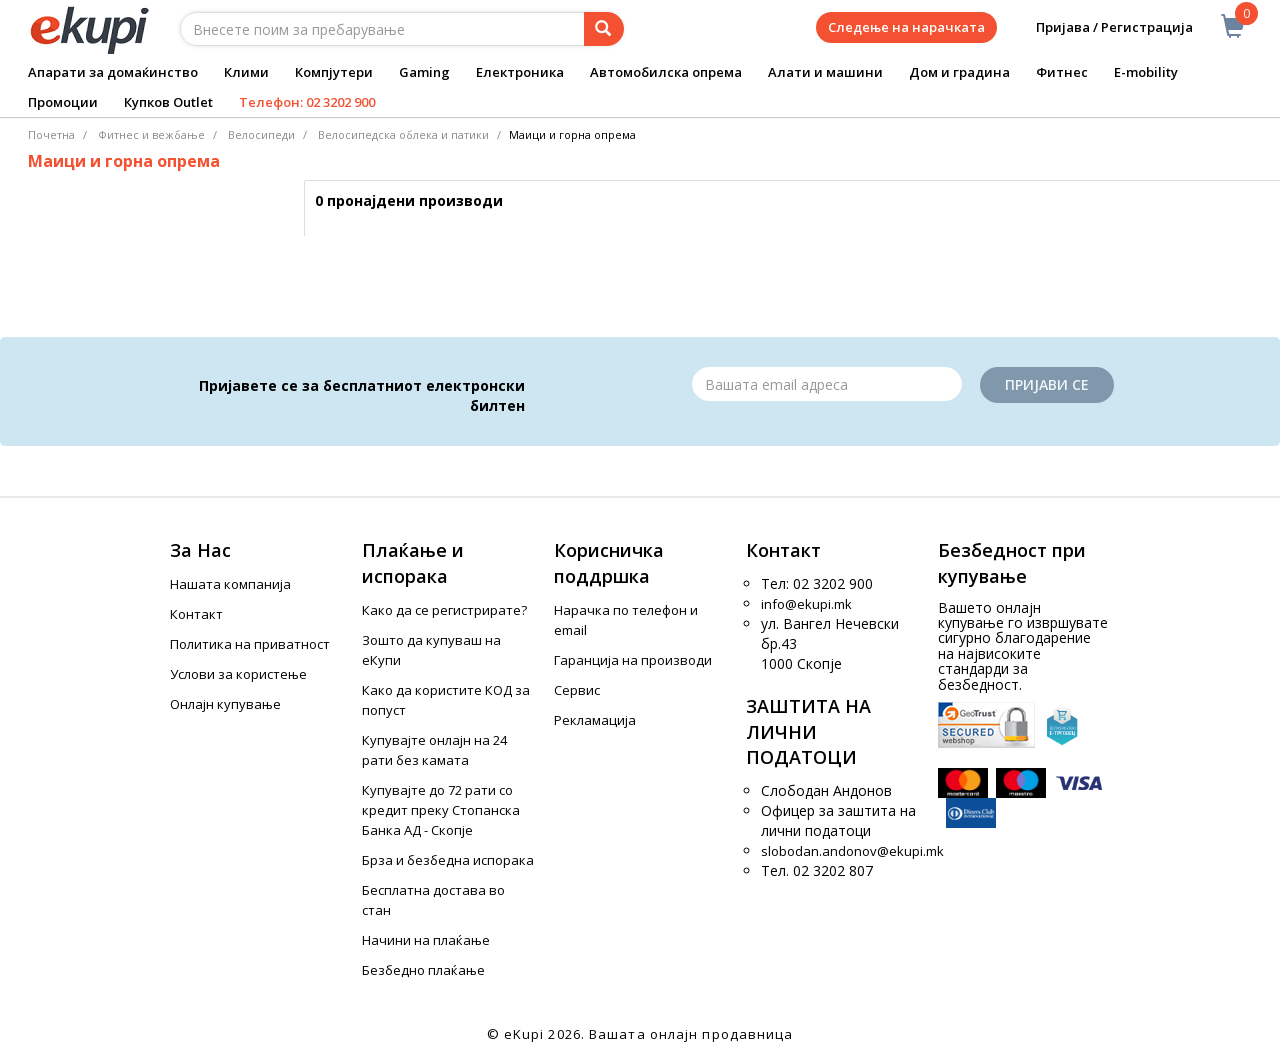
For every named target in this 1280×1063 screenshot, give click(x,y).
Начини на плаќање (426, 940)
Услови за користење (238, 674)
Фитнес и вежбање (151, 134)
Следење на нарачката (906, 27)
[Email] (827, 384)
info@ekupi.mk (806, 604)
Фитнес (1062, 72)
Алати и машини (825, 72)
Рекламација (595, 720)
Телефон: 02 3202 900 (307, 102)
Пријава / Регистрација (1100, 27)
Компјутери (334, 72)
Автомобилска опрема (666, 72)
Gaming (424, 72)
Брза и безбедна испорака (448, 860)
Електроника (520, 72)
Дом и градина (959, 72)
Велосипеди (261, 134)
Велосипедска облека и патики (403, 134)
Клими (246, 72)
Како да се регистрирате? (444, 610)
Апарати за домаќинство (113, 72)
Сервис (577, 690)
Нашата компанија (230, 584)
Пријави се (1047, 384)
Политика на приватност (250, 644)
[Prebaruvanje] (604, 29)
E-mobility (1146, 72)
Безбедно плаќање (423, 970)
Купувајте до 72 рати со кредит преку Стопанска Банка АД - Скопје (441, 810)
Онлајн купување (225, 704)
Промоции (63, 102)
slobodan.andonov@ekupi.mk (852, 851)
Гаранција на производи (633, 660)
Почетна (51, 134)
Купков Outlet (168, 102)
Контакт (196, 614)
